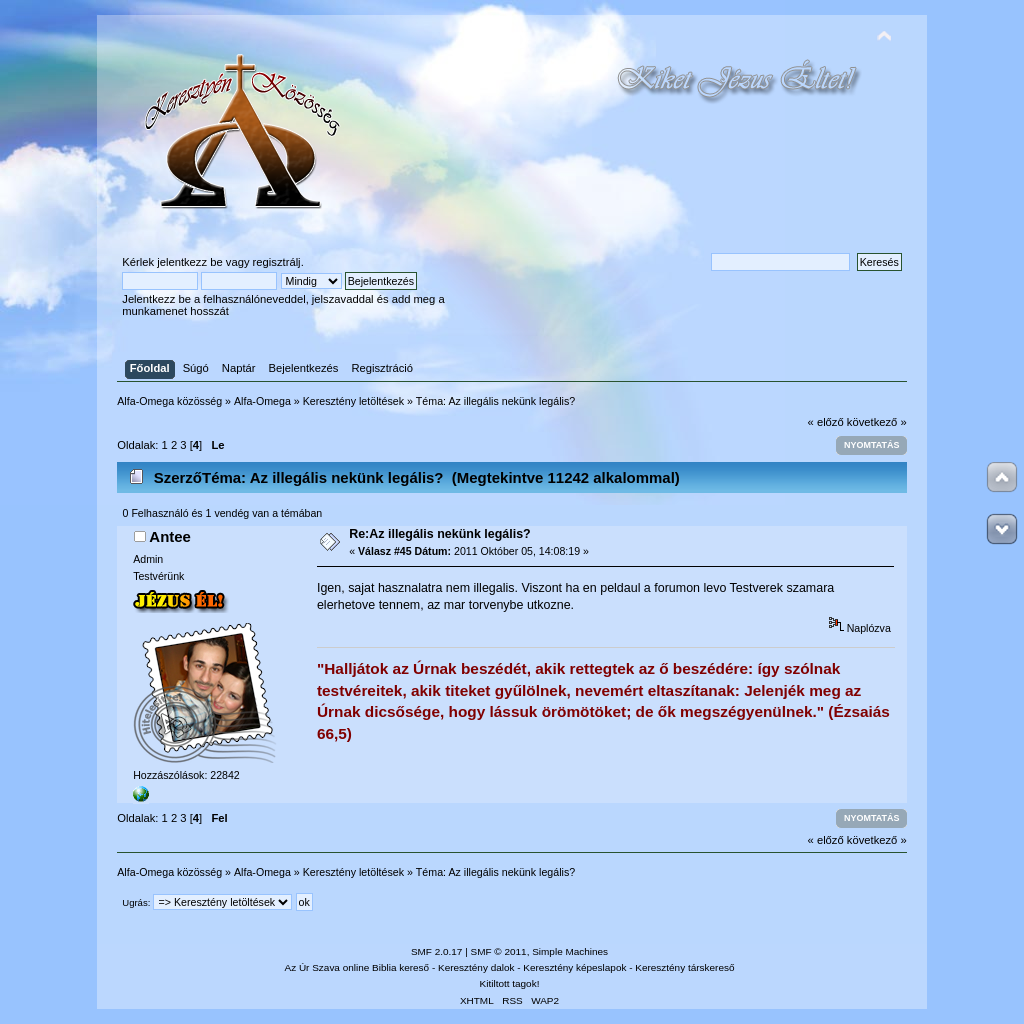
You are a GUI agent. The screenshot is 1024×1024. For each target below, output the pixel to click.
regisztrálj (277, 262)
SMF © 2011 (499, 951)
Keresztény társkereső (684, 967)
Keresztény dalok (476, 967)
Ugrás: (136, 902)
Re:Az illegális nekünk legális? (440, 534)
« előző (826, 422)
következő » (877, 422)
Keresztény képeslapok (574, 967)
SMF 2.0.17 (437, 951)
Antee (170, 536)
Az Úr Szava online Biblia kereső (357, 967)
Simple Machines (570, 951)
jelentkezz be (189, 262)
